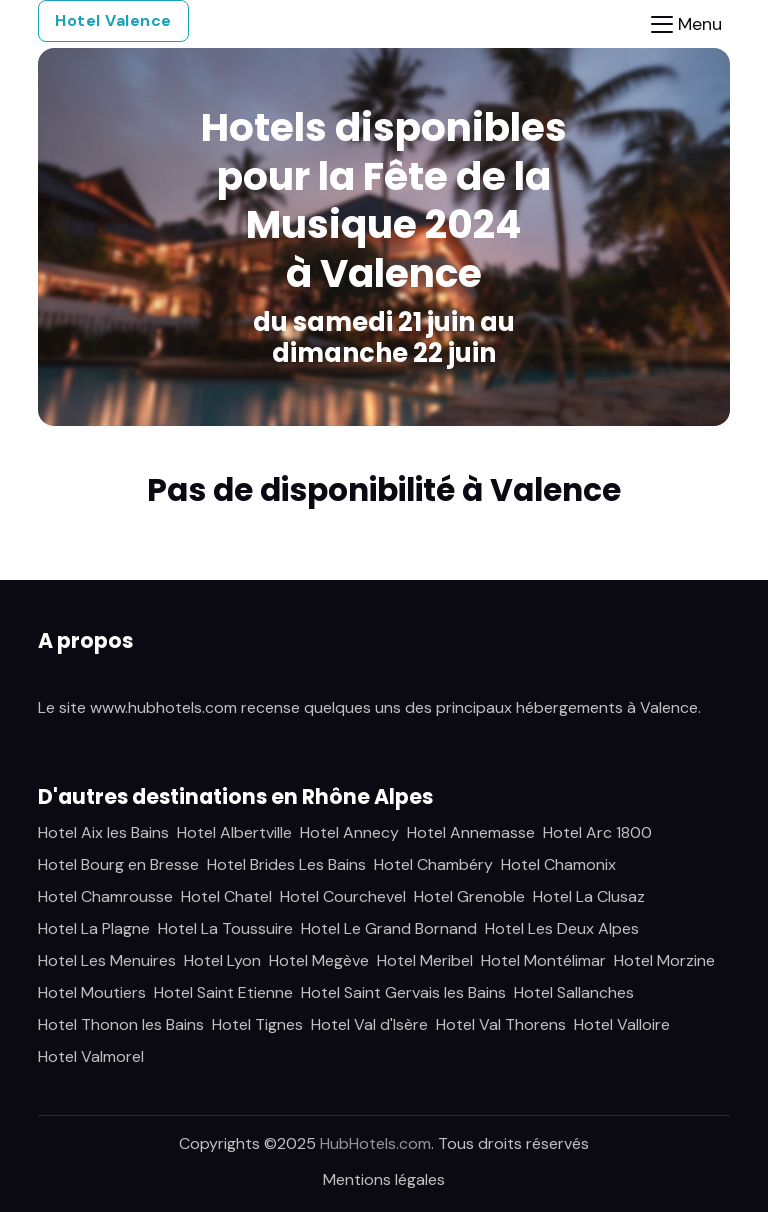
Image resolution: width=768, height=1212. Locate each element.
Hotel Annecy (349, 832)
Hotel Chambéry (433, 864)
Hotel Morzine (664, 960)
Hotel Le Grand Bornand (389, 928)
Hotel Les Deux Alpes (562, 928)
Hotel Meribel (425, 960)
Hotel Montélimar (543, 960)
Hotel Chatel (226, 896)
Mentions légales (384, 1179)
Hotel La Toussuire (225, 928)
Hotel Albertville (234, 832)
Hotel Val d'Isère (369, 1024)
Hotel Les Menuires (107, 960)
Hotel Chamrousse (105, 896)
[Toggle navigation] (686, 24)
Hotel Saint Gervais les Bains (403, 992)
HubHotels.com (375, 1143)
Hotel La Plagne (94, 928)
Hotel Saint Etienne (223, 992)
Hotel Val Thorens (501, 1024)
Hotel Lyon (222, 960)
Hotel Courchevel (343, 896)
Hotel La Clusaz (589, 896)
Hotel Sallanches (574, 992)
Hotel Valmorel (91, 1056)
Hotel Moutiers (92, 992)
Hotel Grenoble (469, 896)
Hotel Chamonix (558, 864)
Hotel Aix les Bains (103, 832)
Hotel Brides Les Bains (286, 864)
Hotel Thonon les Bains (121, 1024)
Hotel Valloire (622, 1024)
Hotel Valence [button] (113, 20)
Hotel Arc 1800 (597, 832)
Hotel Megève (319, 960)
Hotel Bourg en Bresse (118, 864)
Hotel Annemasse (471, 832)
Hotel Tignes (257, 1024)
